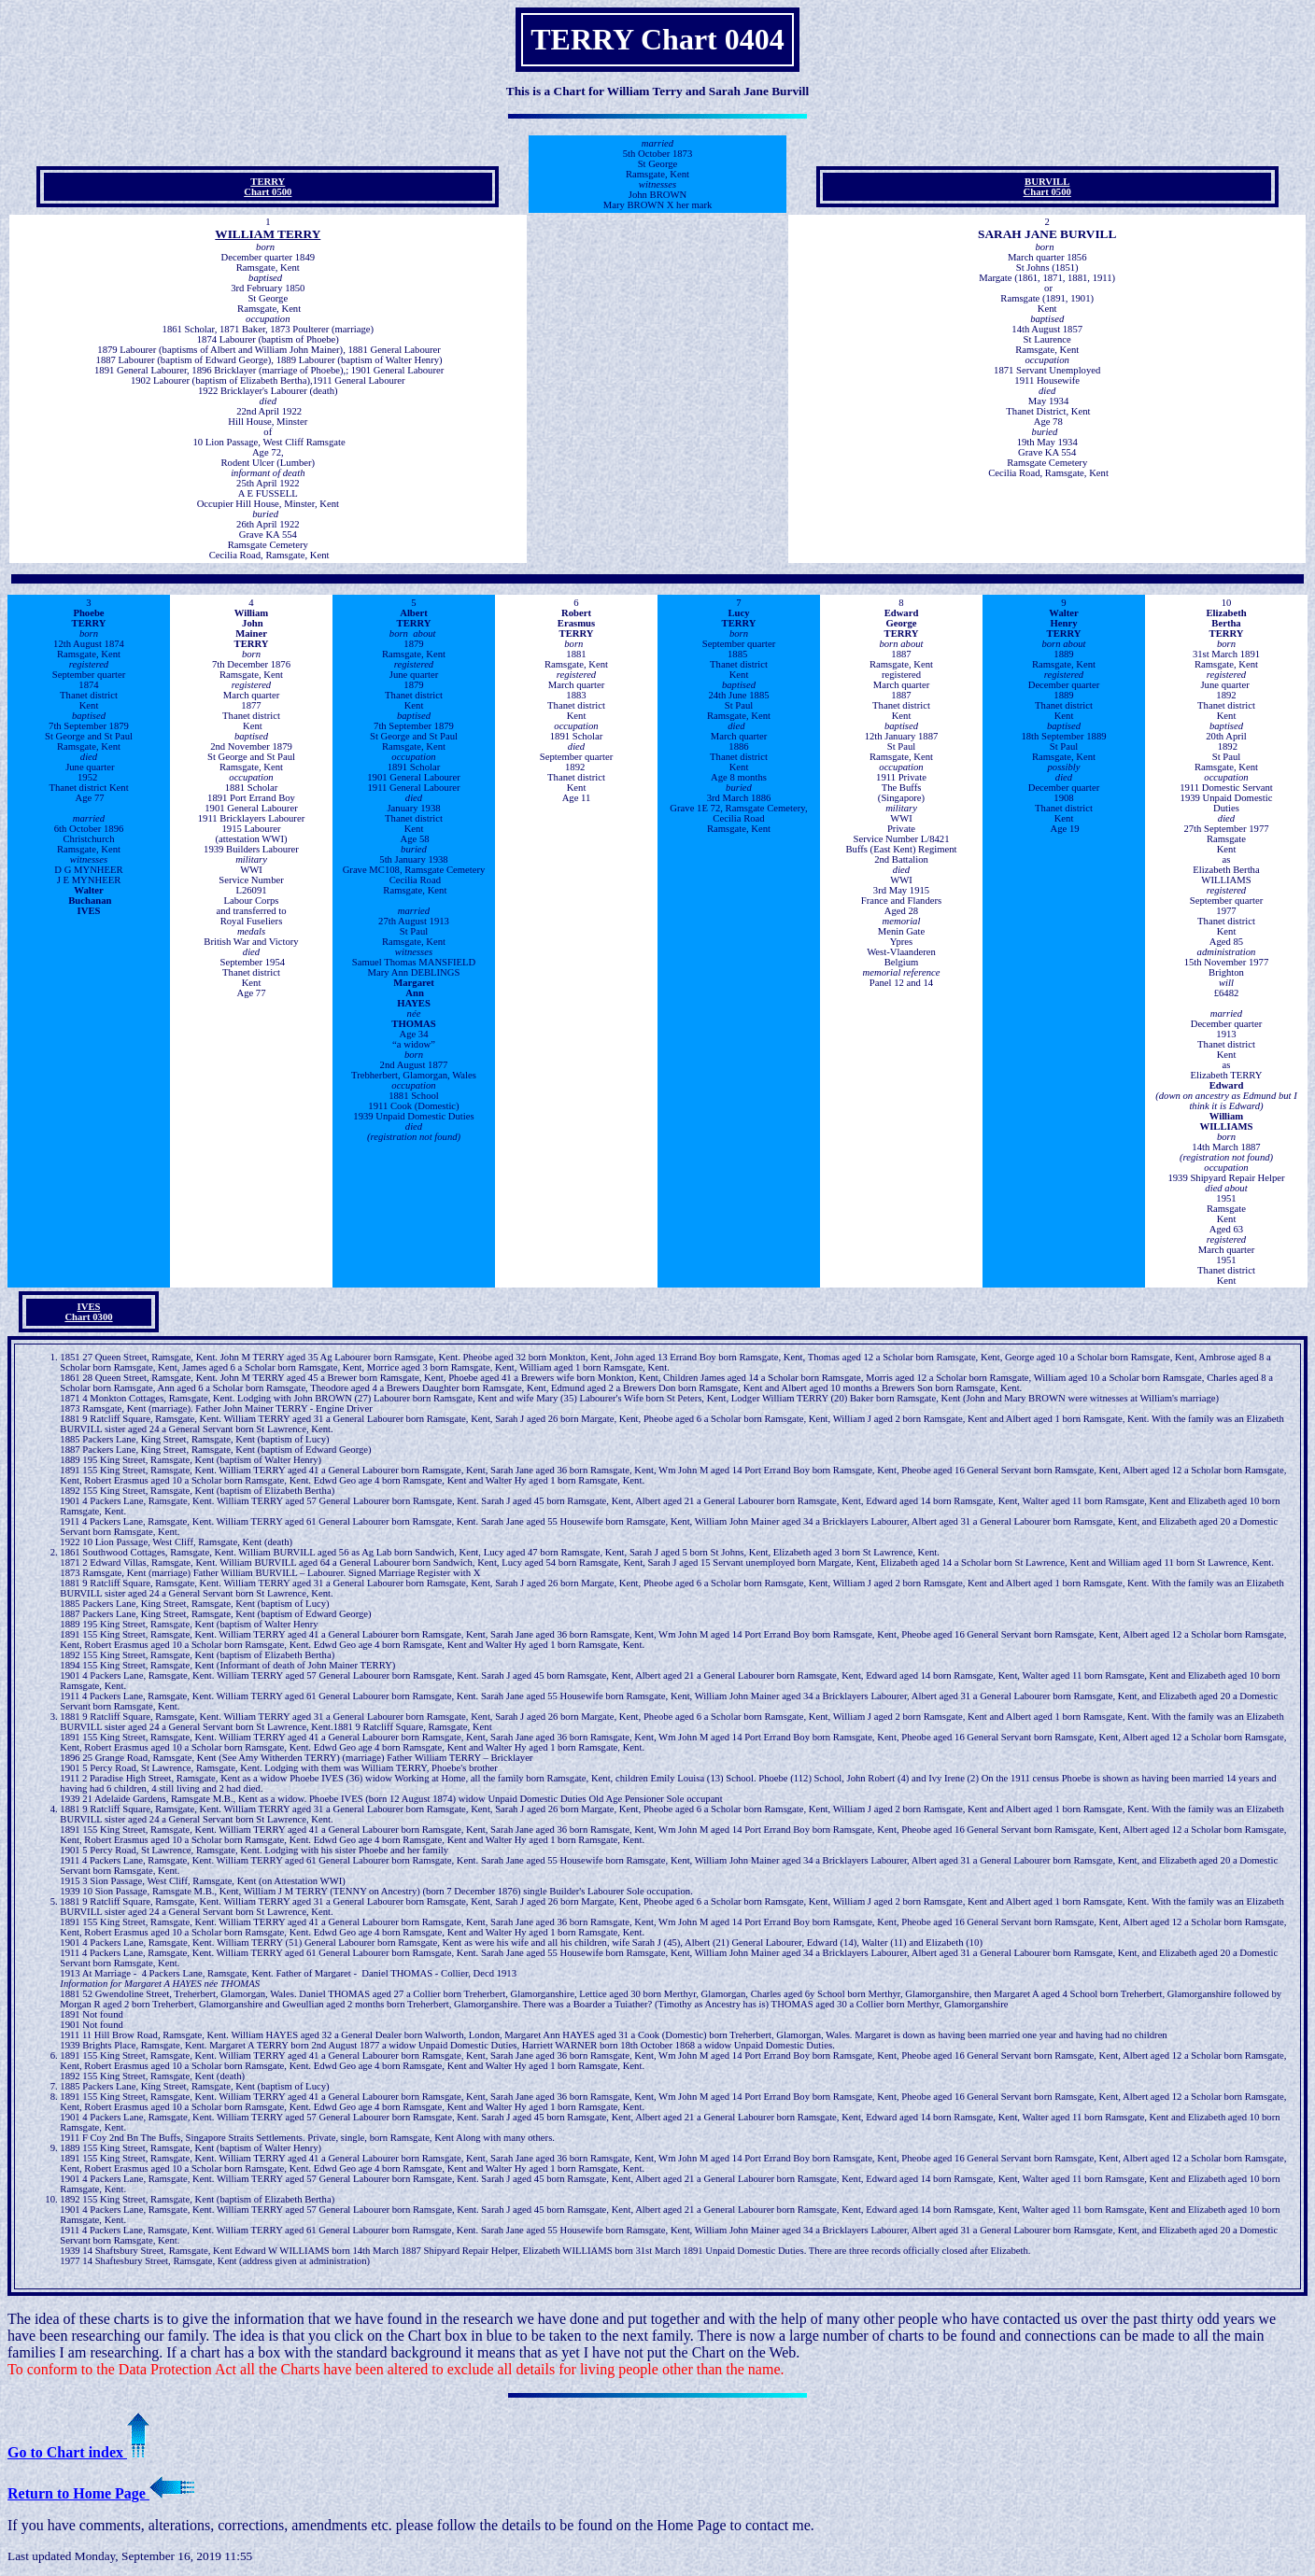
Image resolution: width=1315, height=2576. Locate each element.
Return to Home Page (100, 2493)
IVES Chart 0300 (88, 1312)
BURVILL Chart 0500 (1047, 186)
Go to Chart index (78, 2452)
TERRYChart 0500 (267, 186)
